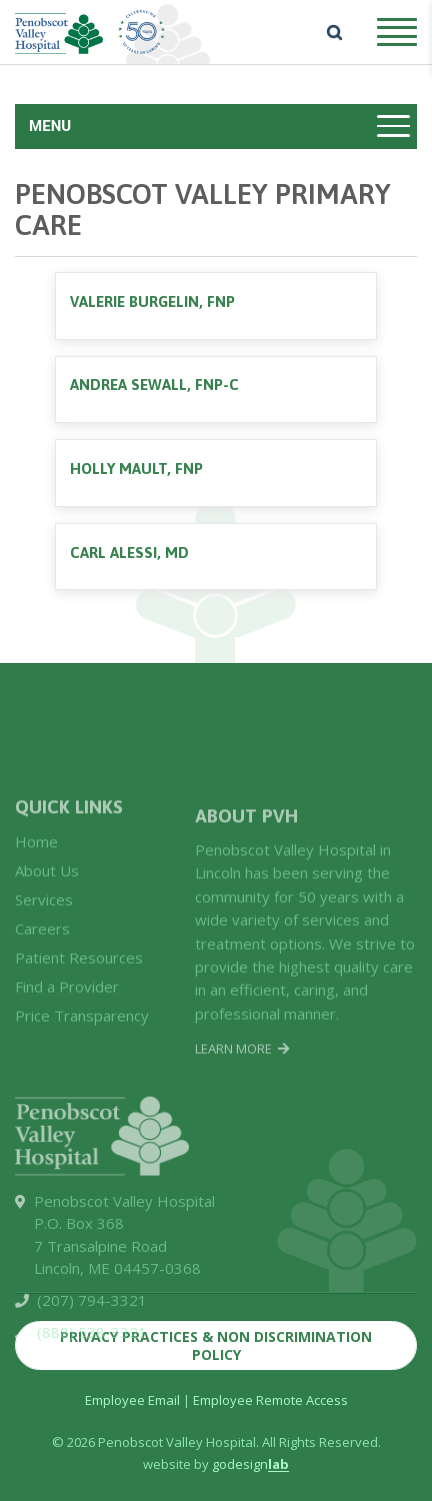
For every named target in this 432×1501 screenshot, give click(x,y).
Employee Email (132, 1400)
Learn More (242, 1089)
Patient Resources (79, 994)
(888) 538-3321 (92, 1371)
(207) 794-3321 (92, 1339)
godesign (250, 1464)
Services (44, 936)
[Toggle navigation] (216, 126)
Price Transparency (82, 1052)
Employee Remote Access (270, 1400)
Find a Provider (67, 1023)
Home (36, 878)
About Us (47, 907)
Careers (42, 965)
